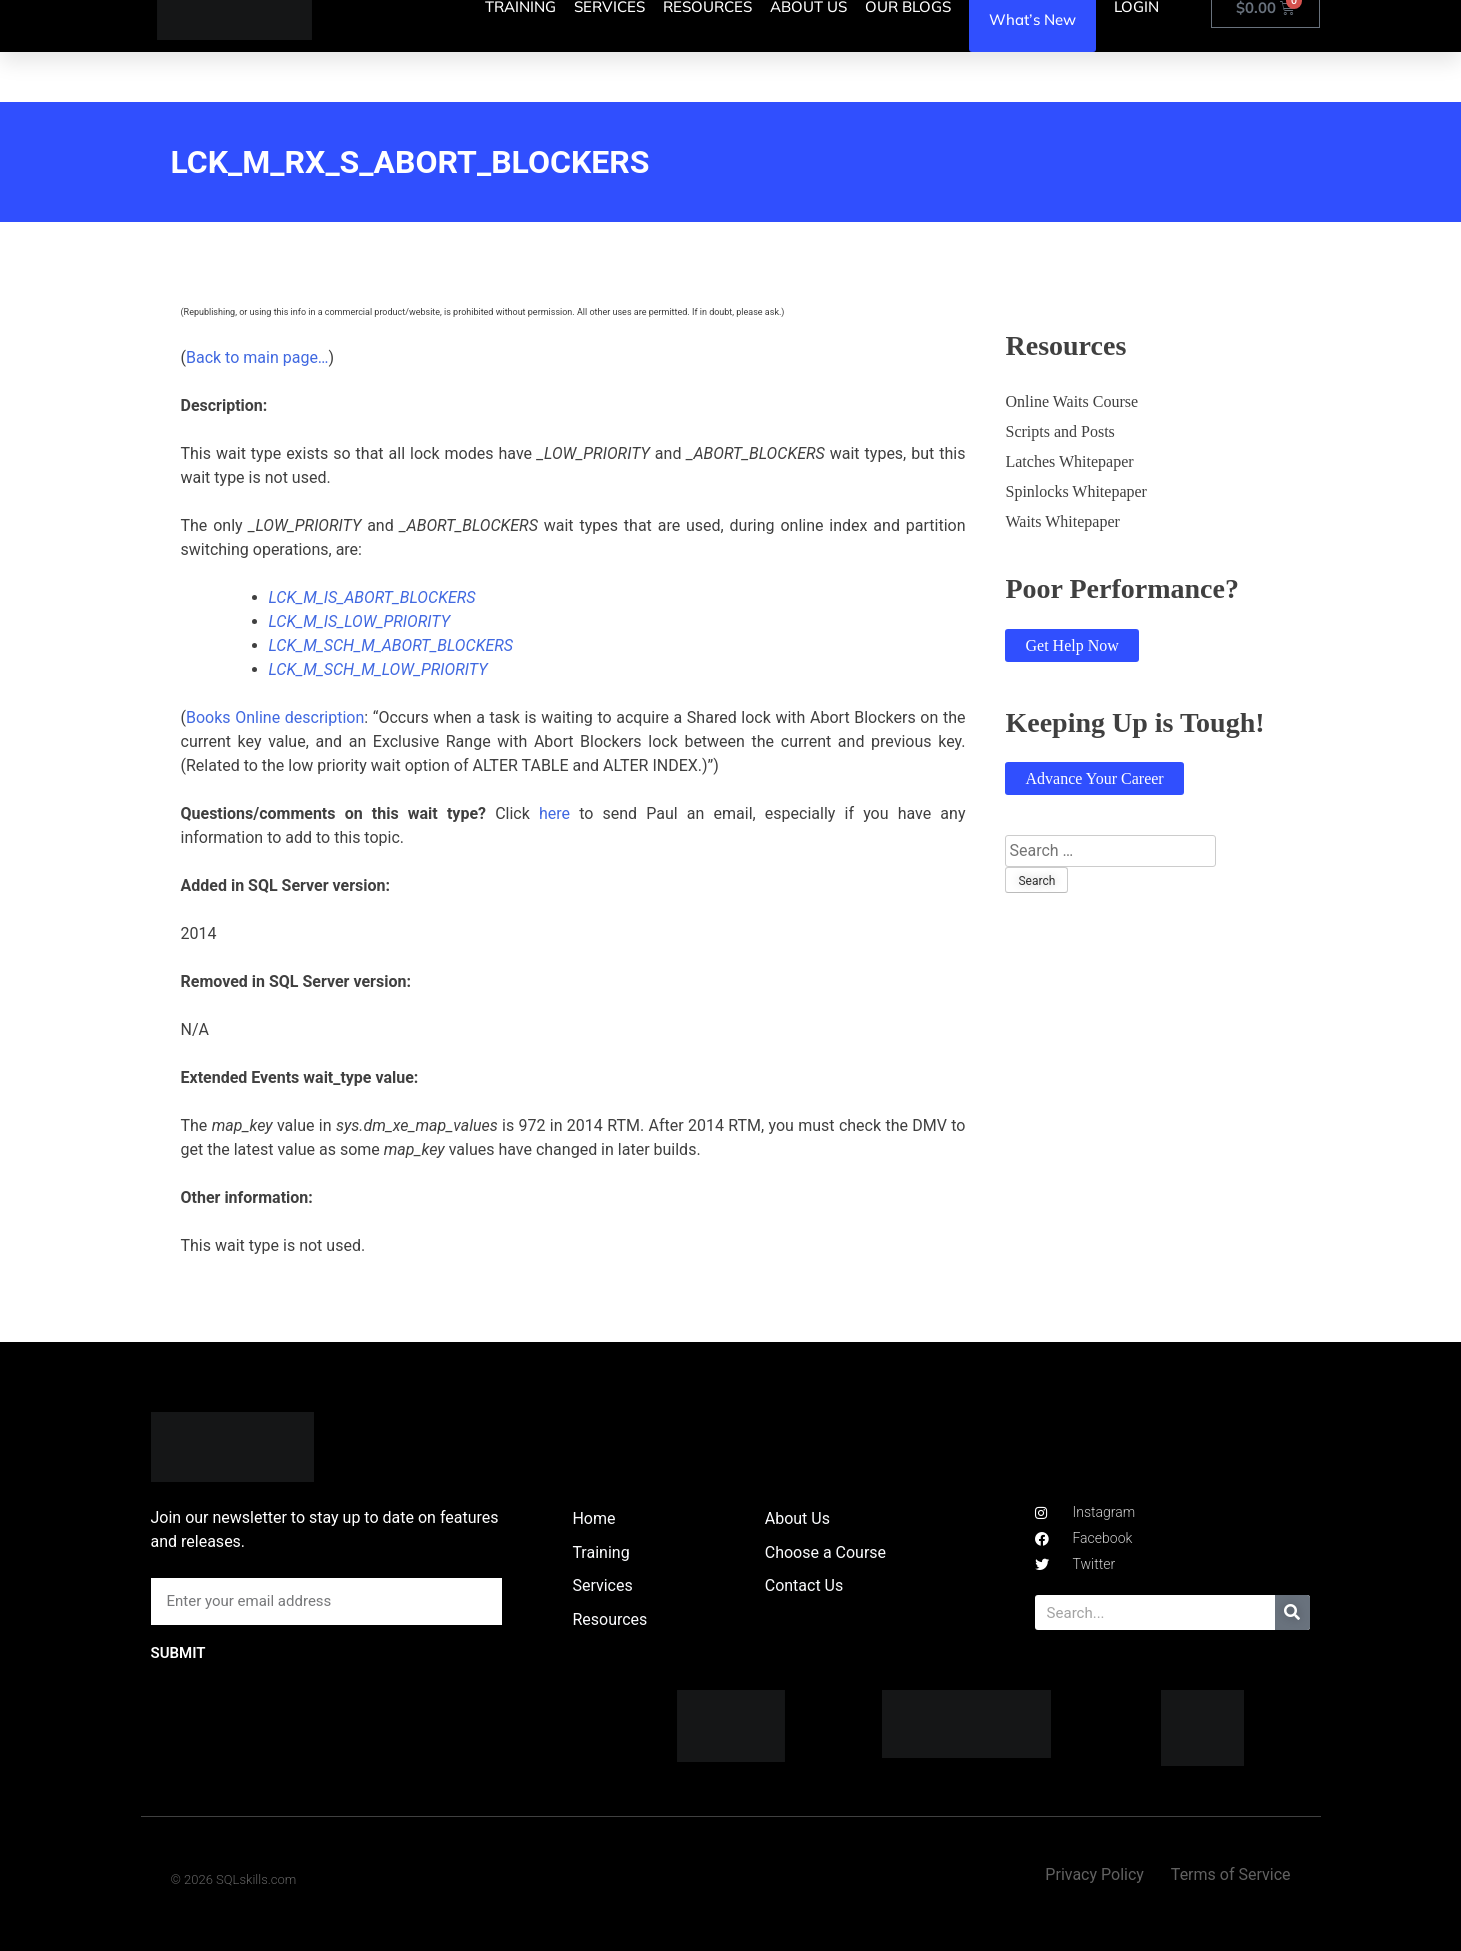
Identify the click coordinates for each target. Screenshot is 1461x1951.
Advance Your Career (1094, 778)
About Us (797, 1518)
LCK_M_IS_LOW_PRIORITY (359, 621)
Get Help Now (1071, 645)
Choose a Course (825, 1552)
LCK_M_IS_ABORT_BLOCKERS (372, 597)
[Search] (1292, 1612)
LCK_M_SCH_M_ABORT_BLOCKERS (391, 645)
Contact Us (804, 1585)
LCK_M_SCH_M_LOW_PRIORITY (378, 669)
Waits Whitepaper (1062, 521)
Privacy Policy (1094, 1874)
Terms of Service (1231, 1874)
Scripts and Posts (1059, 431)
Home (593, 1518)
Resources (609, 1619)
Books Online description (275, 717)
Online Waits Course (1071, 401)
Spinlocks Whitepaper (1075, 491)
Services (602, 1585)
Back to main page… (257, 357)
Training (600, 1552)
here (554, 813)
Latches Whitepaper (1069, 461)
